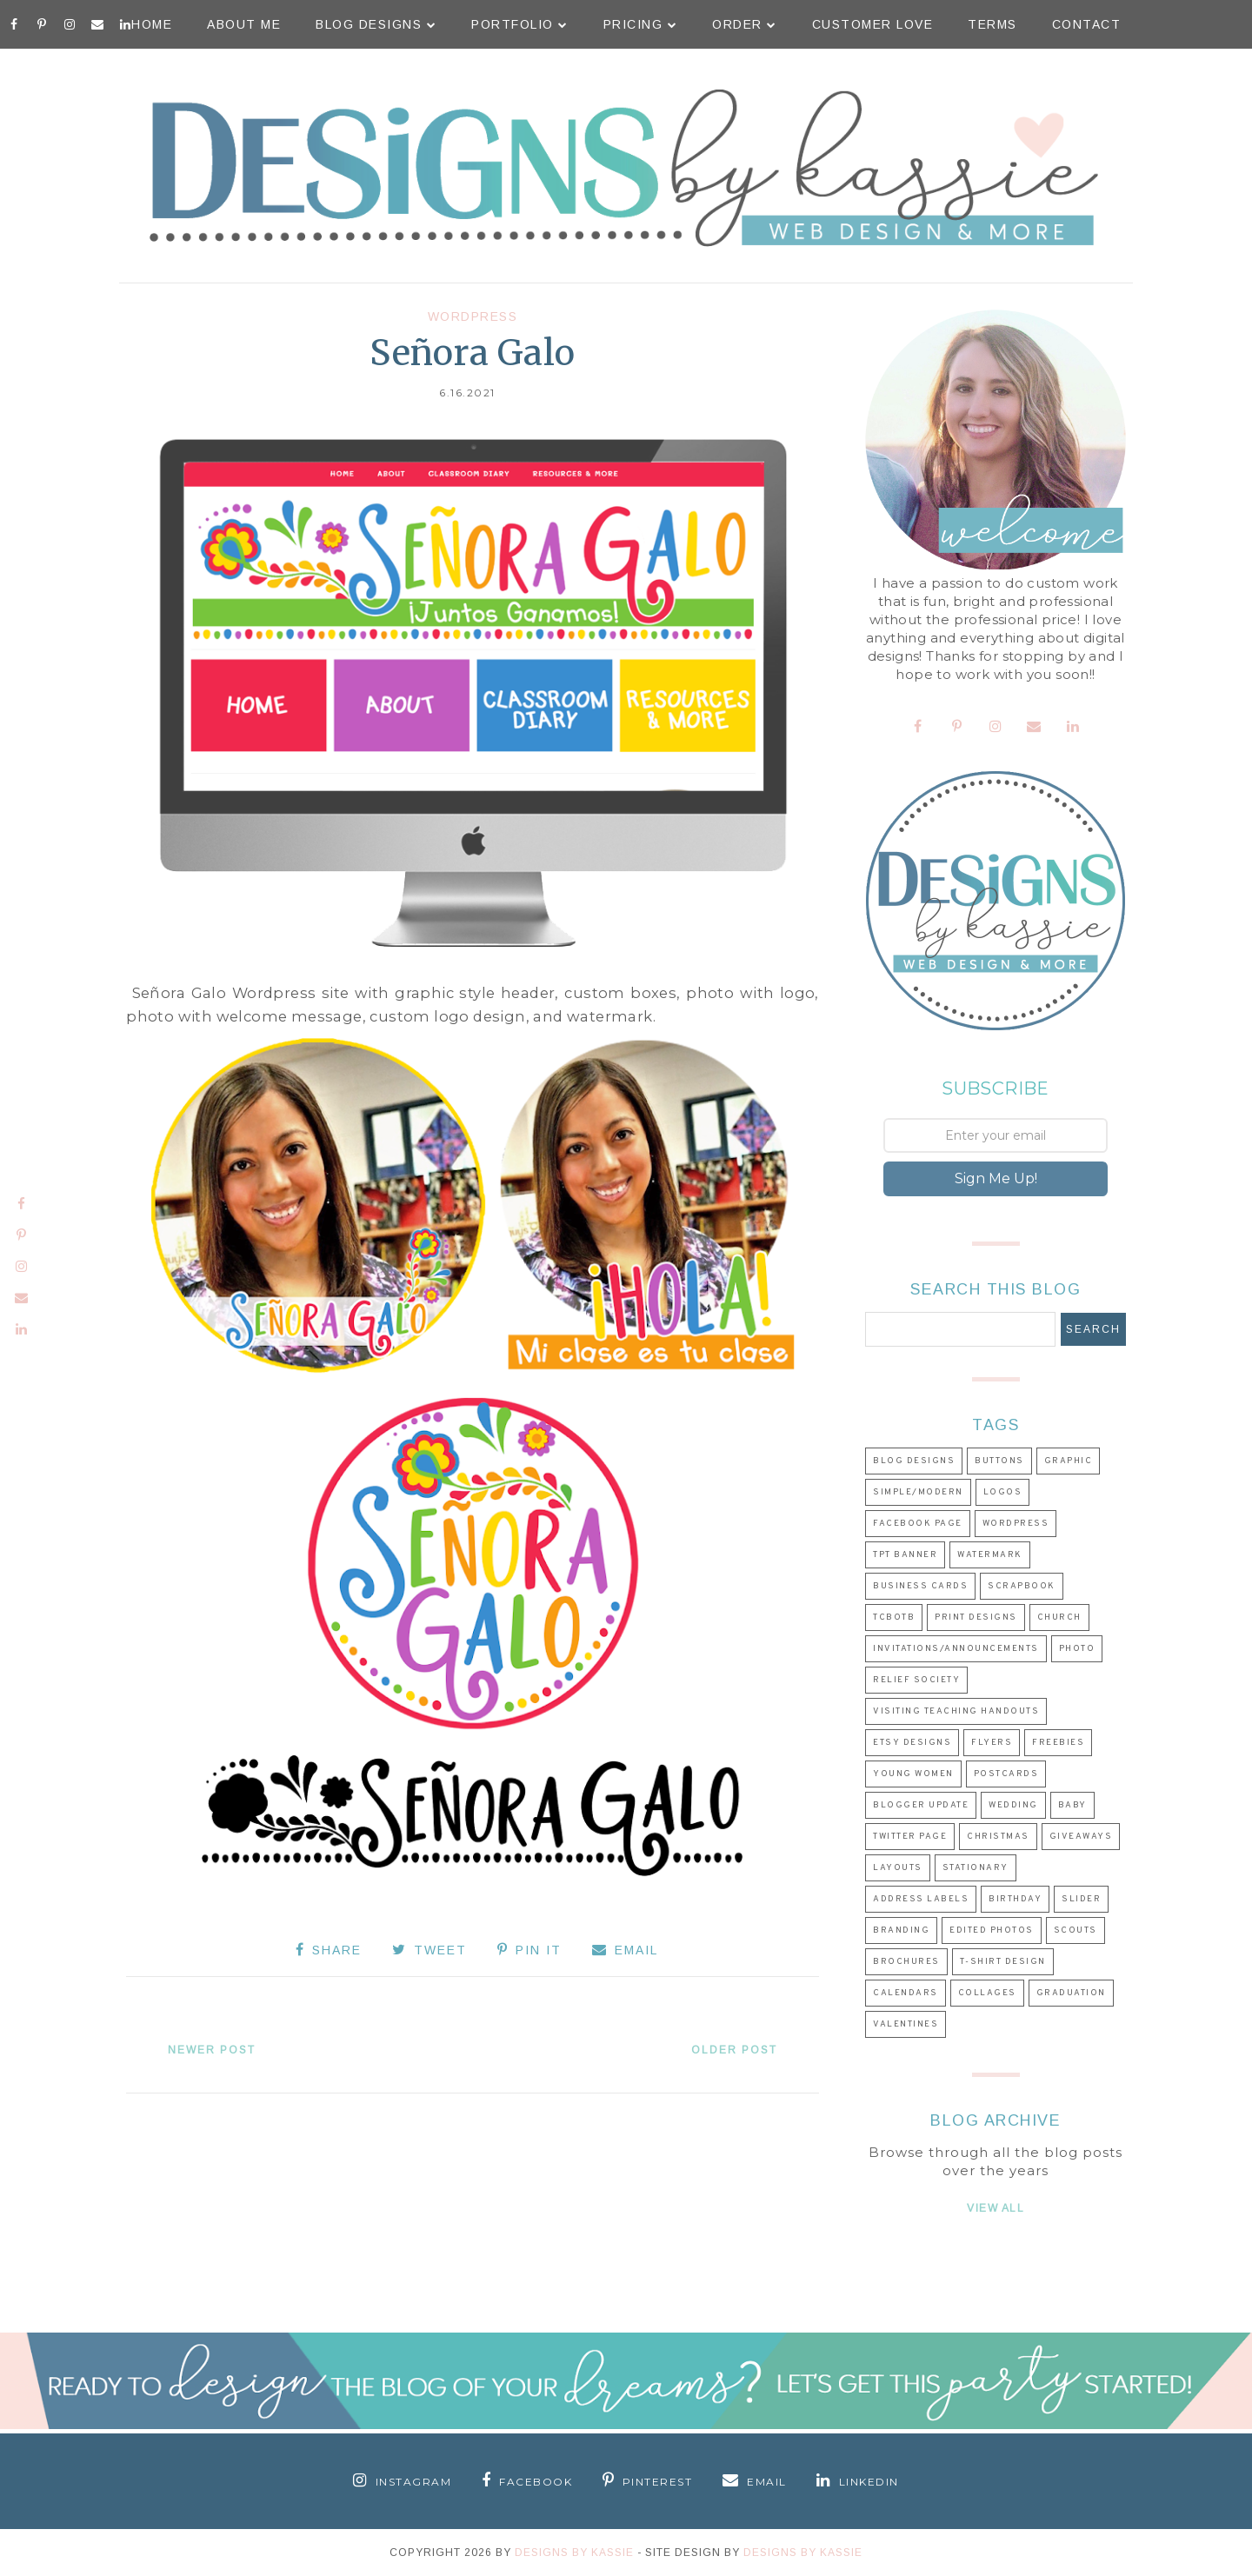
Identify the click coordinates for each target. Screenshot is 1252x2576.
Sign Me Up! (996, 1178)
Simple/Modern (918, 1492)
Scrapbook (1022, 1586)
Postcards (1006, 1774)
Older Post (734, 2050)
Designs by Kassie (802, 2552)
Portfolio (520, 24)
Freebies (1058, 1742)
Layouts (897, 1868)
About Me (244, 24)
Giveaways (1081, 1836)
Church (1059, 1617)
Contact (1087, 24)
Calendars (905, 1993)
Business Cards (920, 1586)
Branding (901, 1930)
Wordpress (473, 316)
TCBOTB (894, 1617)
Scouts (1075, 1930)
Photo (1077, 1648)
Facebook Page (917, 1523)
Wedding (1013, 1805)
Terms (992, 24)
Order (744, 24)
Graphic (1068, 1461)
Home (151, 24)
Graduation (1071, 1993)
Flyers (991, 1742)
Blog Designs (376, 24)
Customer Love (873, 24)
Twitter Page (910, 1836)
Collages (987, 1993)
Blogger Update (921, 1805)
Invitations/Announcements (956, 1648)
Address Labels (921, 1899)
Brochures (906, 1961)
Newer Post (212, 2050)
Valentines (905, 2024)
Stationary (975, 1868)
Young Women (913, 1774)
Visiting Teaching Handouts (956, 1711)
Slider (1081, 1899)
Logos (1002, 1492)
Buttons (999, 1461)
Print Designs (976, 1617)
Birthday (1015, 1899)
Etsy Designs (912, 1742)
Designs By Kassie (574, 2552)
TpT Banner (905, 1555)
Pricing (640, 24)
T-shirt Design (1003, 1961)
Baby (1072, 1805)
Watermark (989, 1555)
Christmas (998, 1836)
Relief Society (916, 1680)
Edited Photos (991, 1930)
